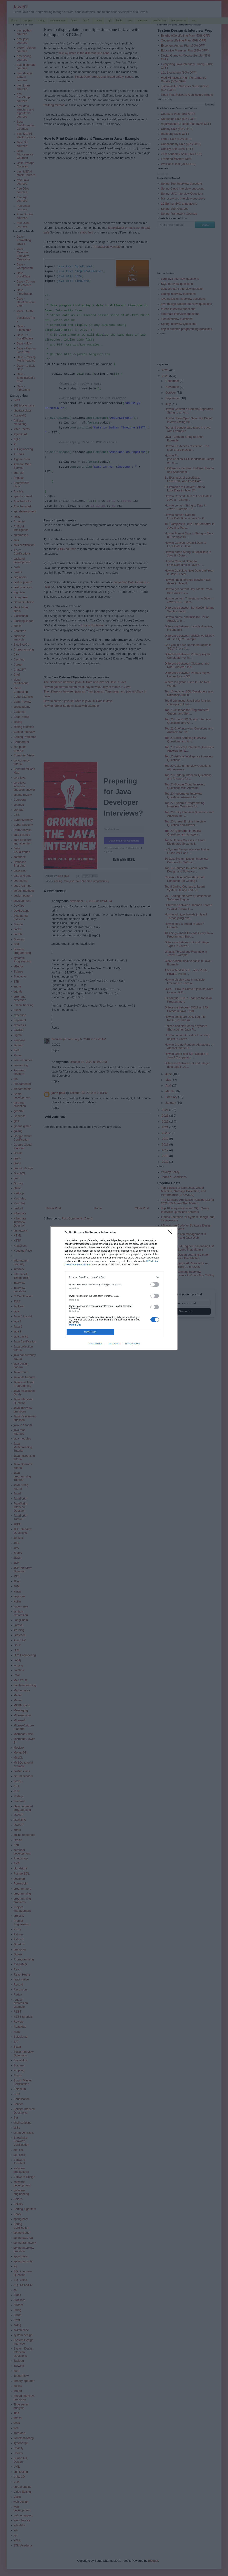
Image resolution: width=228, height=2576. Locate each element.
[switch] (154, 1284)
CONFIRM (90, 1332)
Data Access (113, 1343)
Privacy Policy (132, 1343)
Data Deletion (95, 1343)
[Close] (171, 1233)
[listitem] (114, 1277)
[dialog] (114, 1288)
